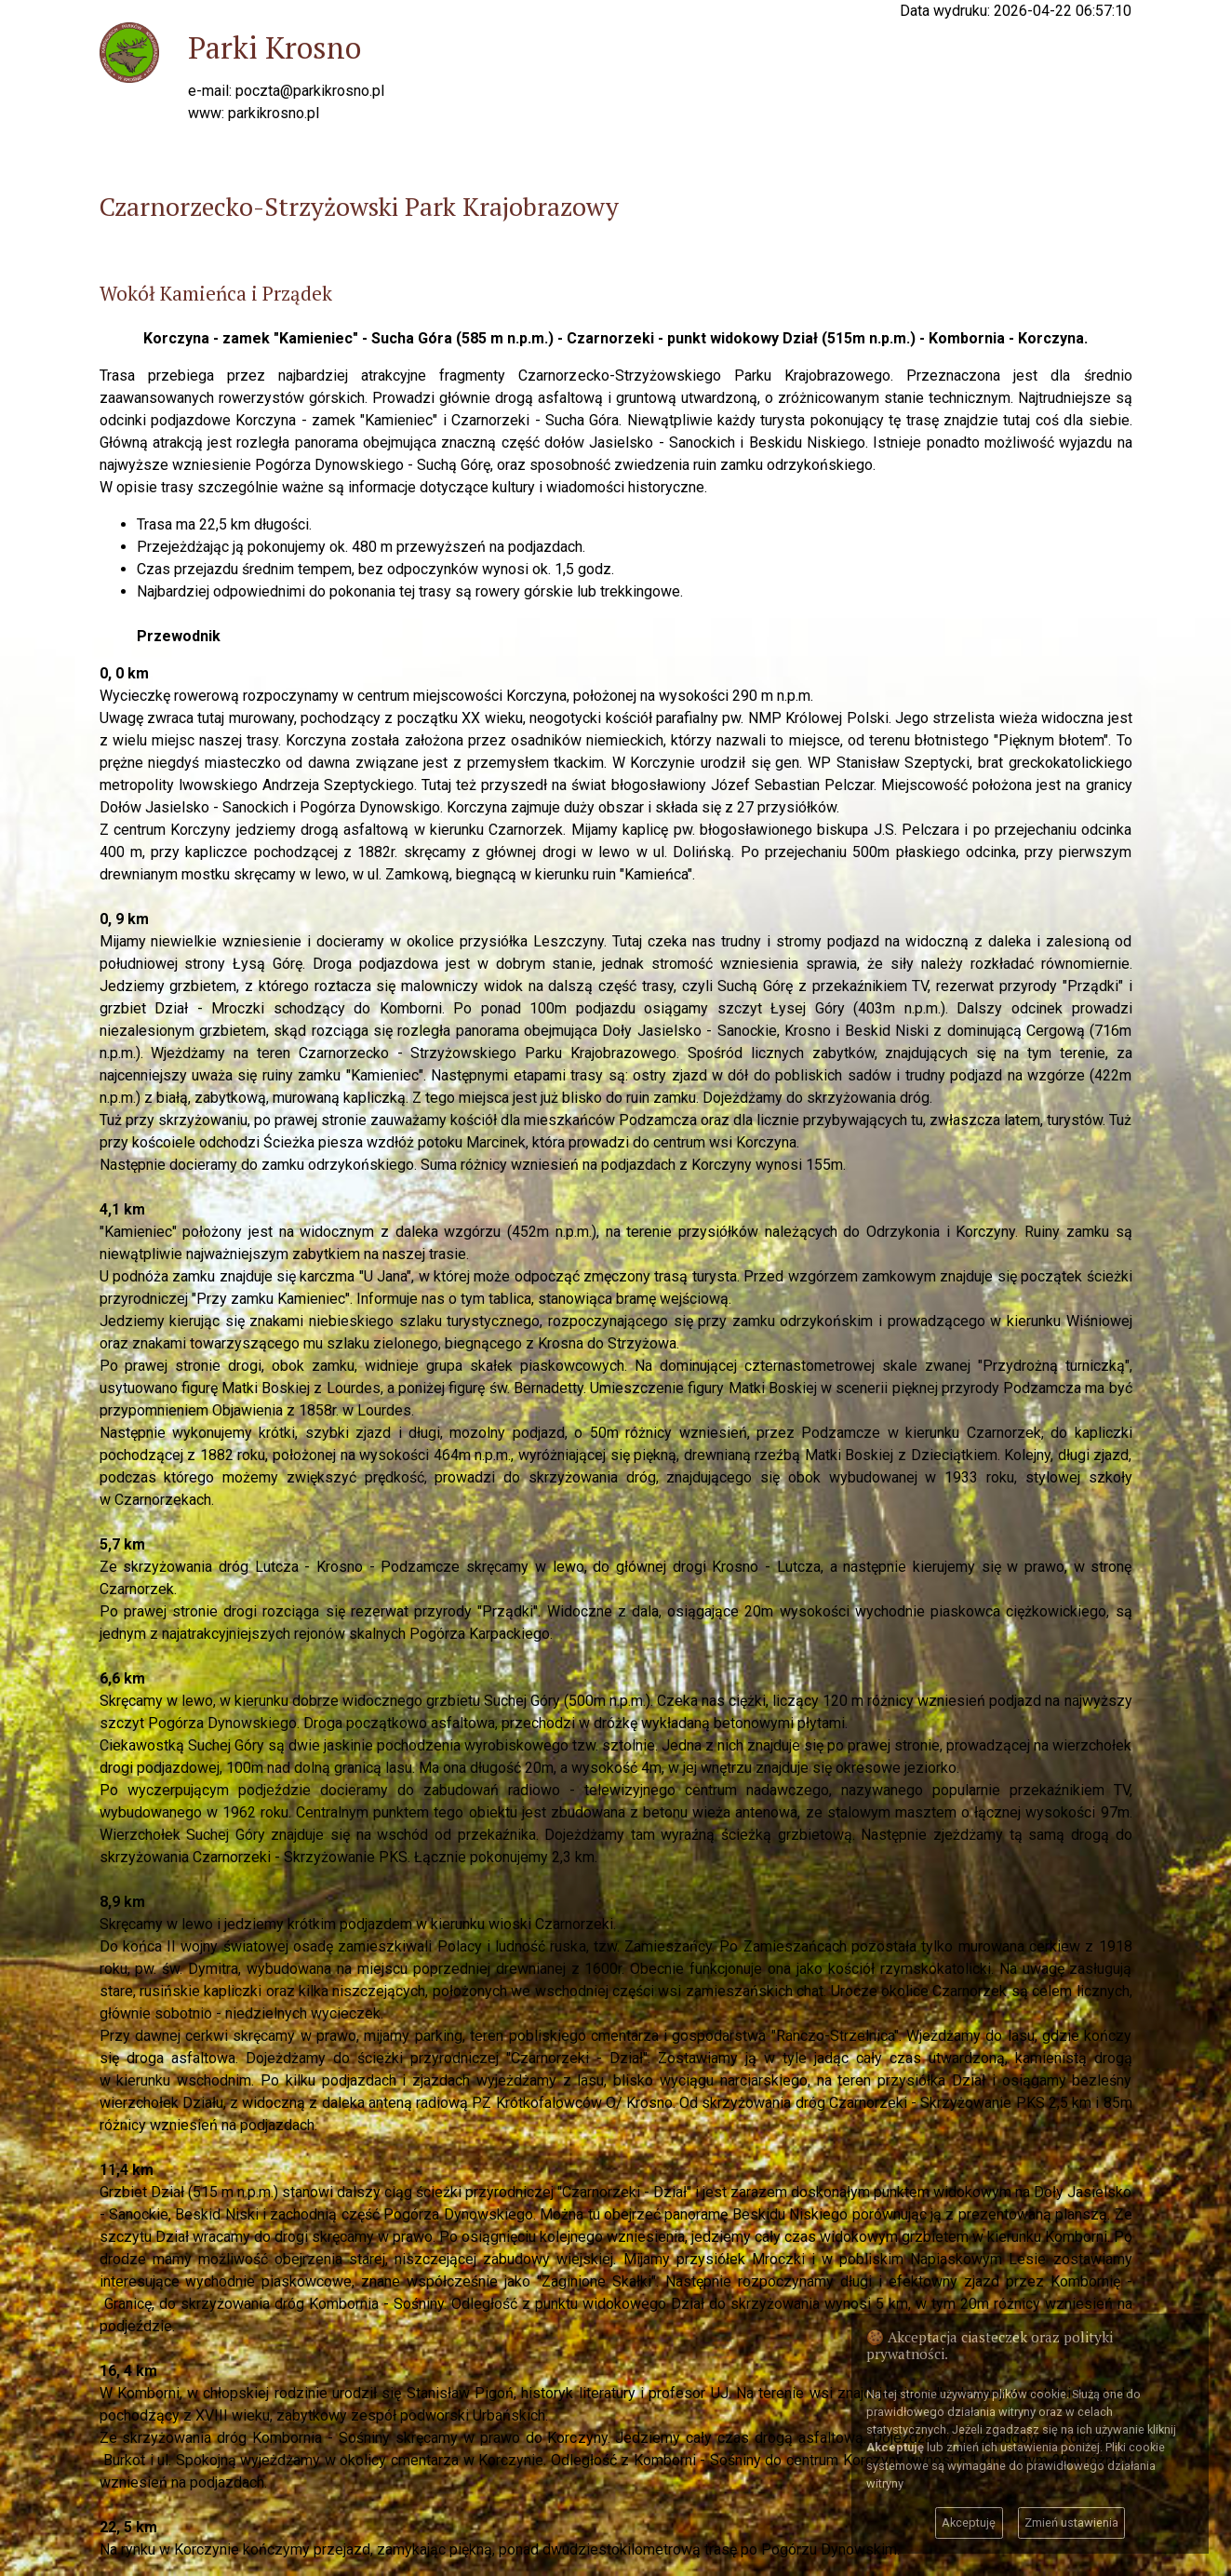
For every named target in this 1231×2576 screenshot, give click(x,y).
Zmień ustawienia (1071, 2522)
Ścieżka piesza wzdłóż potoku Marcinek (394, 1142)
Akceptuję (969, 2522)
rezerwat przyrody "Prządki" (1032, 986)
